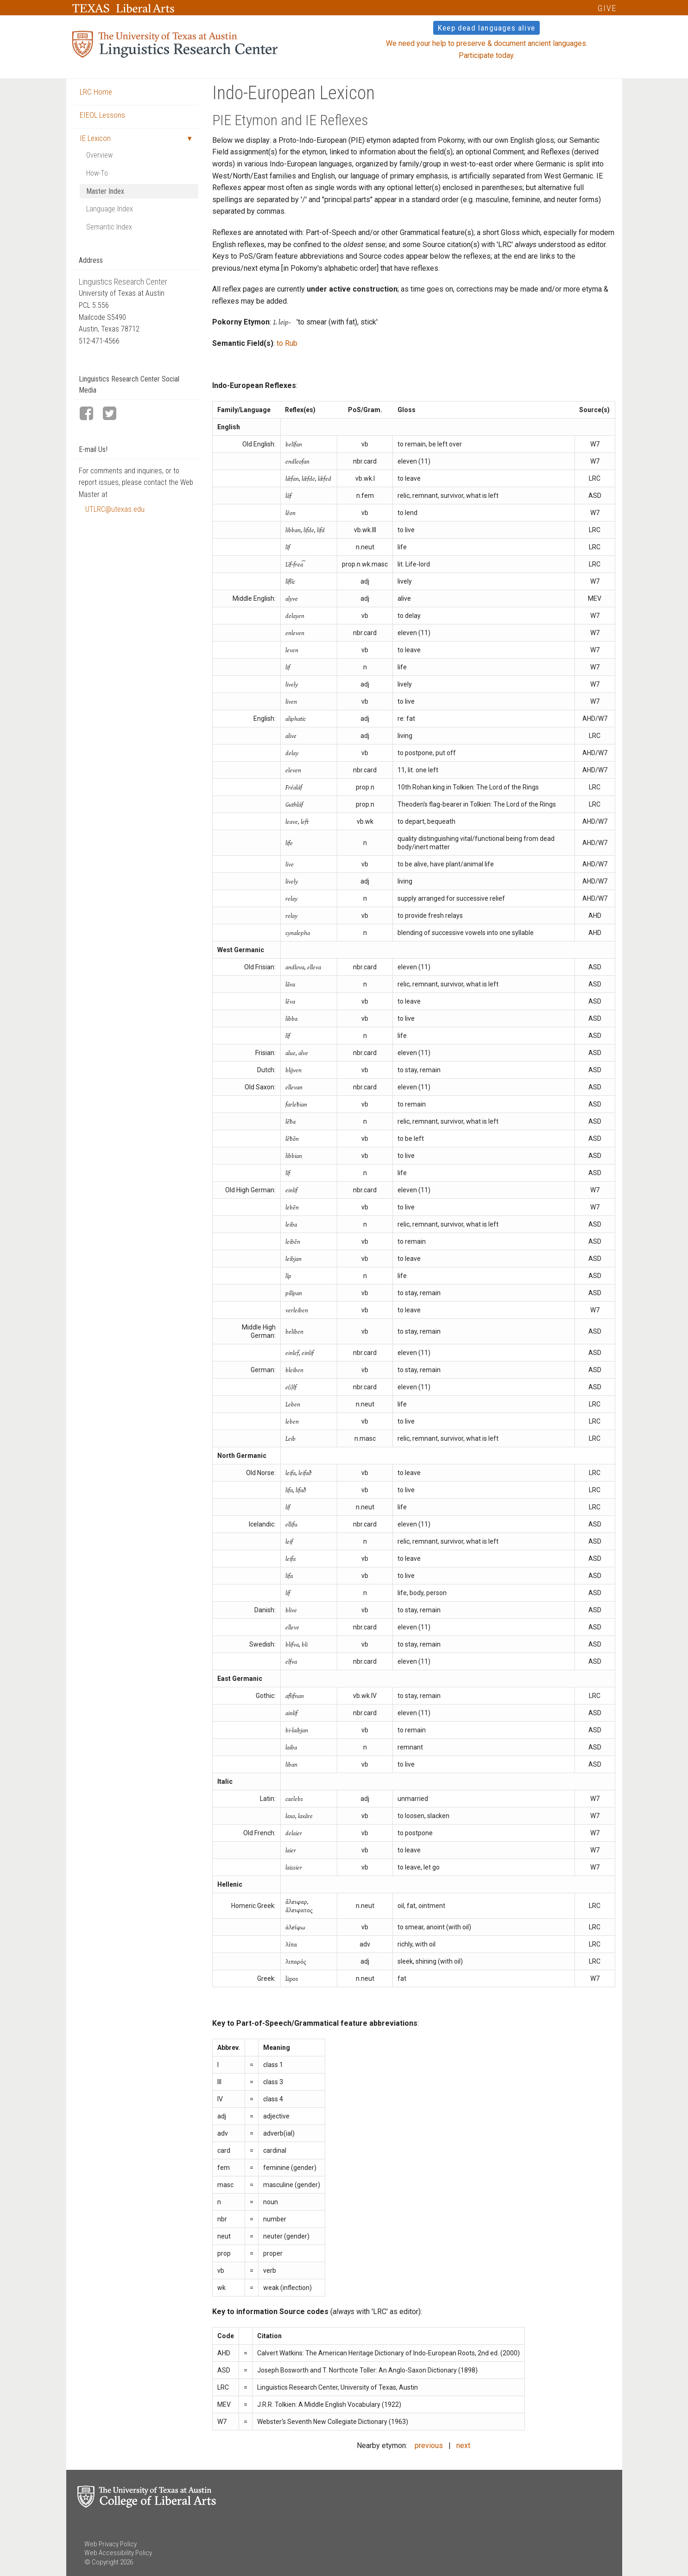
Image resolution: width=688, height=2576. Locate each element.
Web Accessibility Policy (118, 2553)
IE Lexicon (95, 138)
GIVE (607, 8)
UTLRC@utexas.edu (115, 509)
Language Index (109, 208)
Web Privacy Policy (110, 2544)
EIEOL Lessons (102, 115)
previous (429, 2445)
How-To (97, 173)
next (463, 2445)
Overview (99, 155)
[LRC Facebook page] (90, 414)
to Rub (287, 343)
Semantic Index (109, 227)
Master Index (105, 191)
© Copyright (101, 2562)
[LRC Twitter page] (113, 414)
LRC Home (96, 91)
